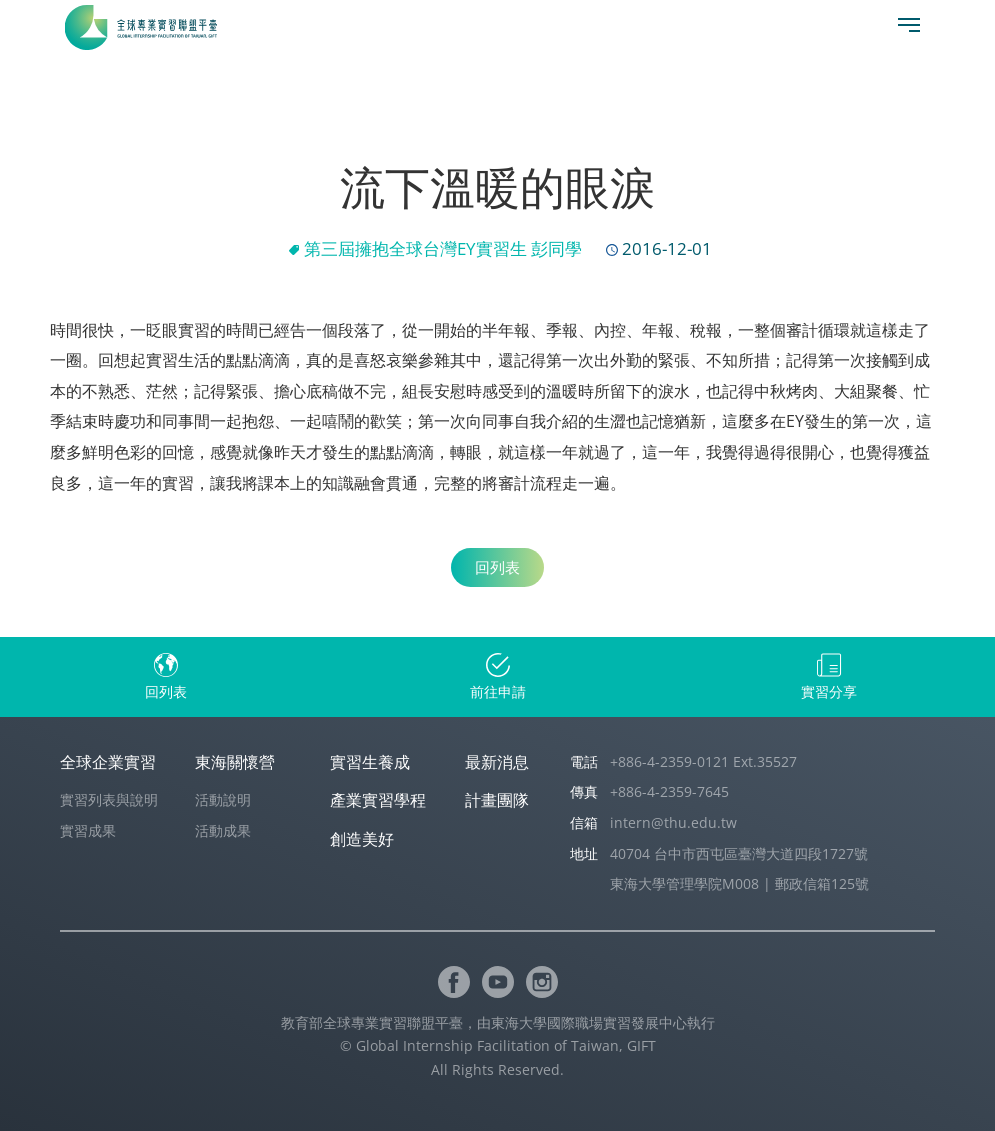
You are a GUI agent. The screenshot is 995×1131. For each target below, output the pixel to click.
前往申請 (498, 691)
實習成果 (88, 830)
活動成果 (223, 830)
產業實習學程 (378, 800)
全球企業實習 (108, 762)
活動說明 (223, 799)
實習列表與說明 (109, 799)
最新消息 (497, 762)
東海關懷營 (235, 762)
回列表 (497, 567)
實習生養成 (370, 762)
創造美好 (362, 839)
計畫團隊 (497, 800)
